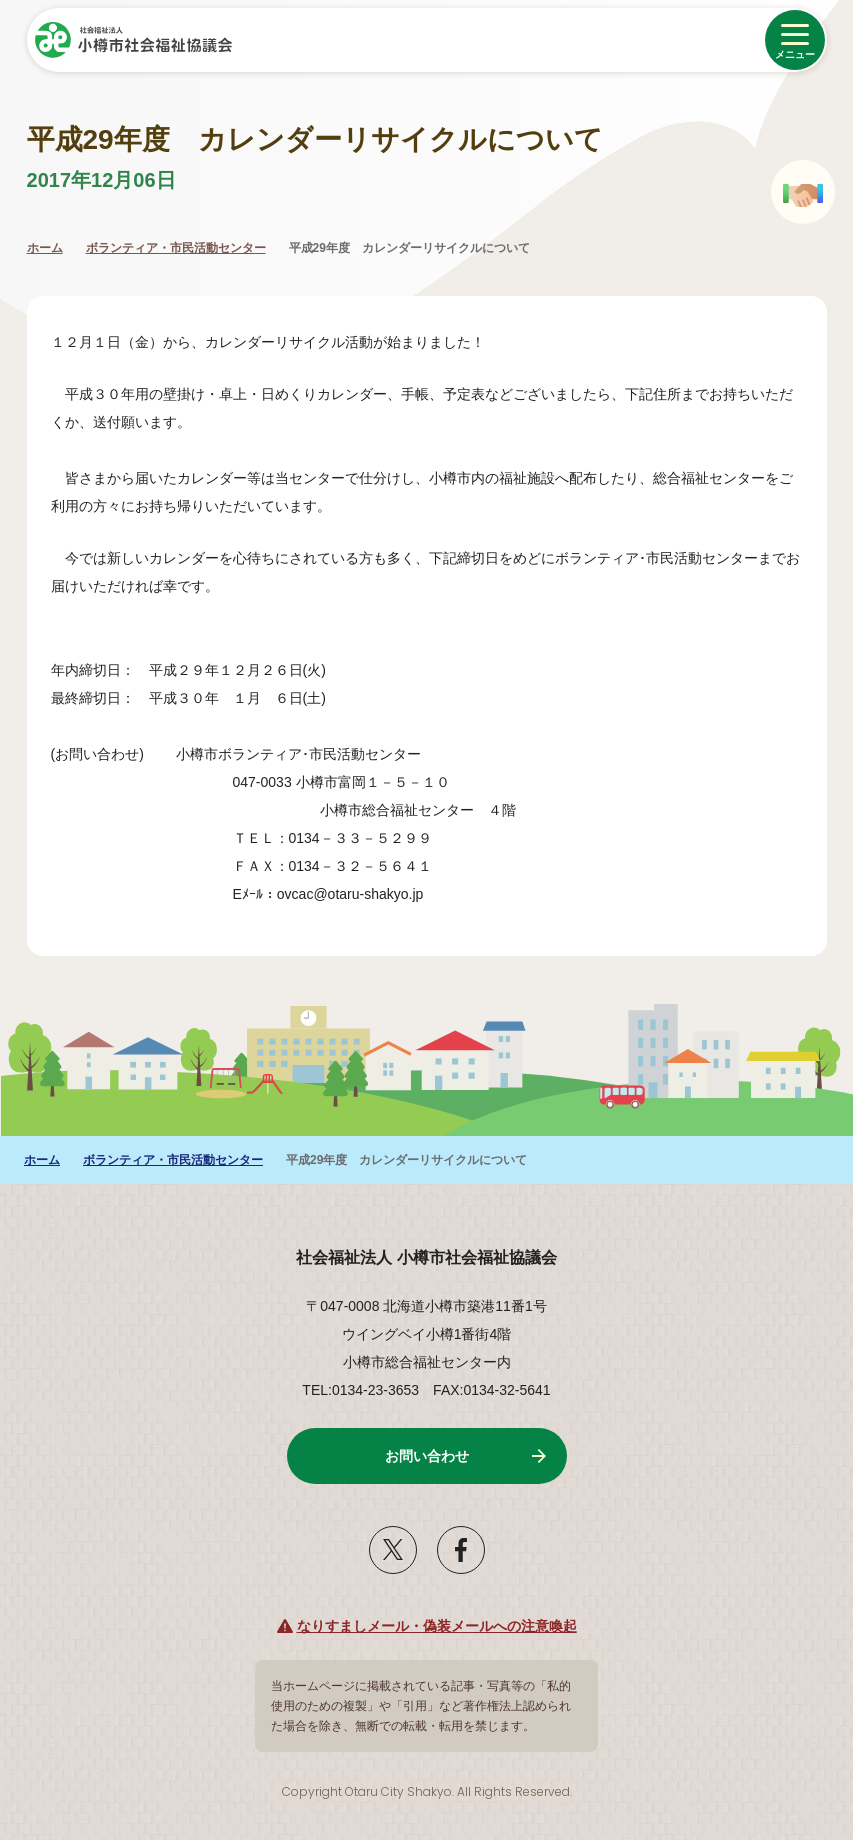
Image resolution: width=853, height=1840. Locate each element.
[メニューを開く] (795, 40)
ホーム (45, 248)
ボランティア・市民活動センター (176, 248)
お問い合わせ (427, 1456)
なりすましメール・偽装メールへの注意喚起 (437, 1626)
